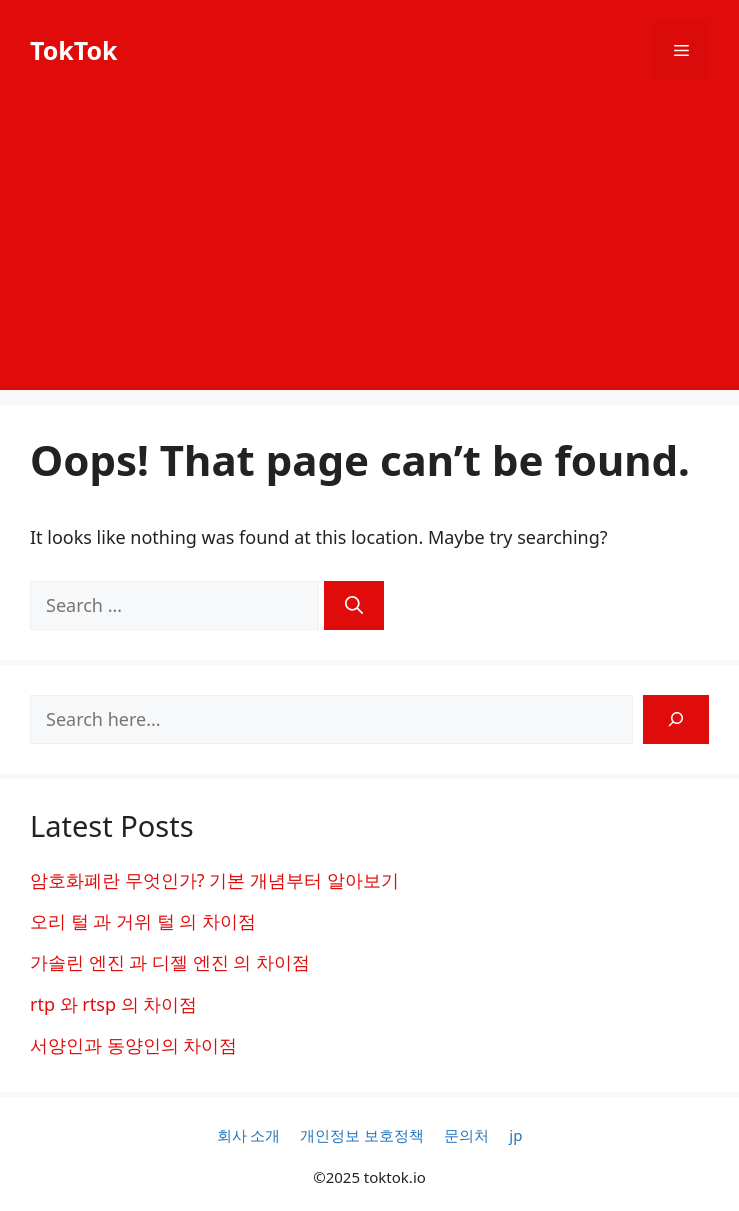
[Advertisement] (369, 250)
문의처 (466, 1135)
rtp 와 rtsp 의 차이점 (113, 1004)
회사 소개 (249, 1135)
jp (515, 1135)
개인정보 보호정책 (362, 1135)
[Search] (354, 605)
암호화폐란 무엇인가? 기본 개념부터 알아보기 (214, 880)
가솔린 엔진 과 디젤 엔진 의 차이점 (170, 962)
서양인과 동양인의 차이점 (133, 1045)
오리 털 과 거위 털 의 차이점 (143, 921)
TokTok (74, 50)
